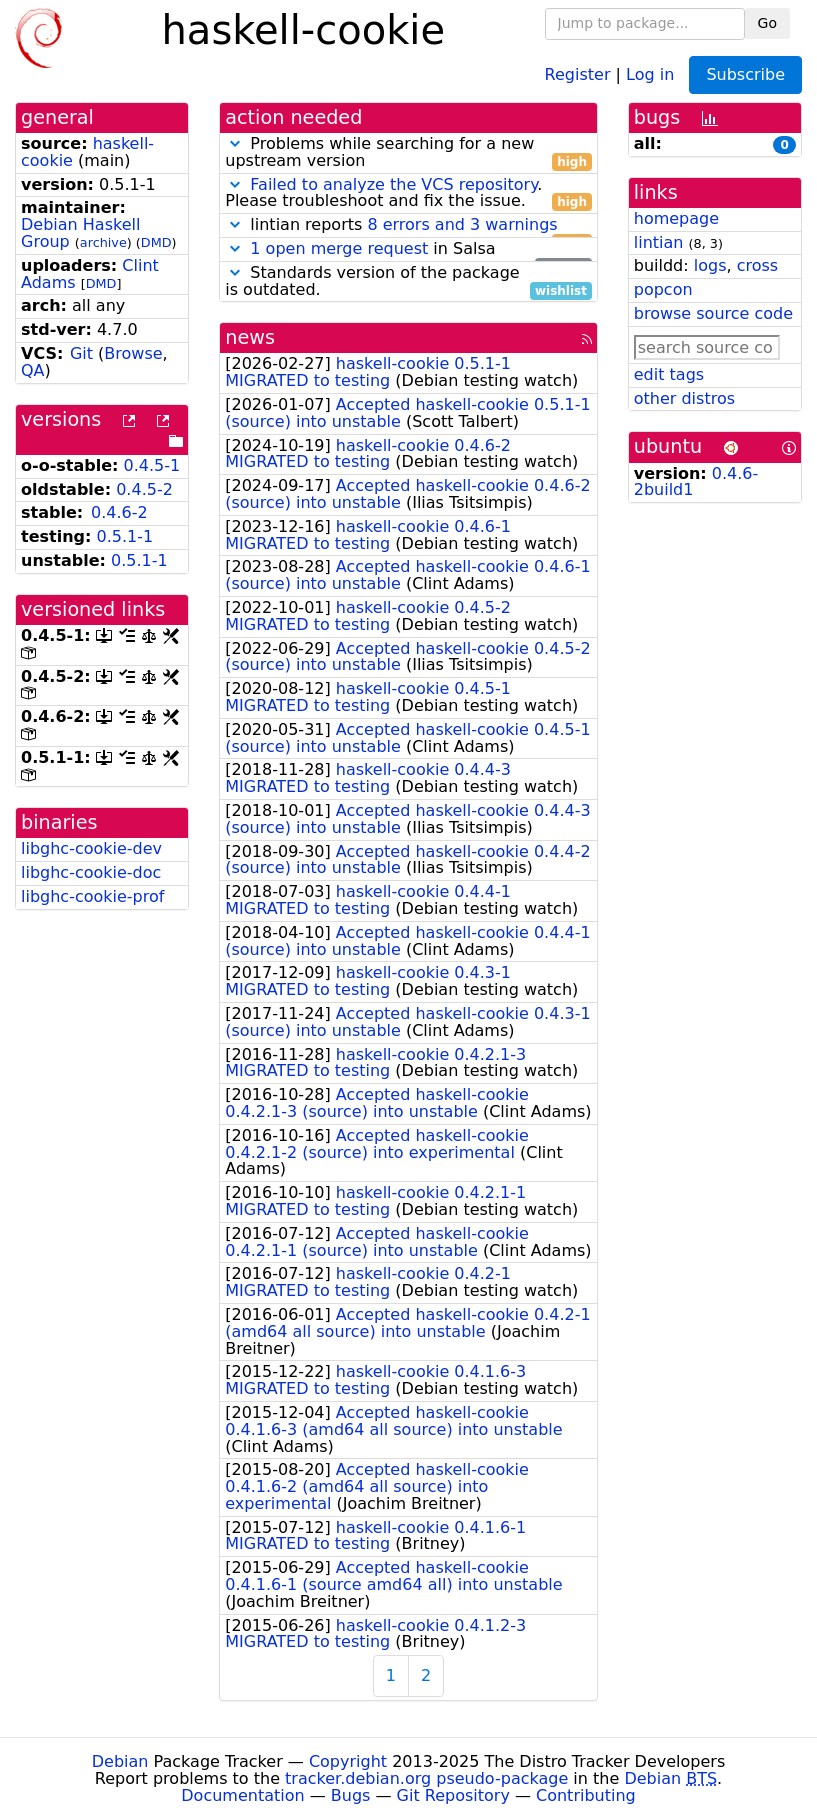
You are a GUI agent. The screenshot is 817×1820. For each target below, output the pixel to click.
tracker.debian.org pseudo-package (426, 1778)
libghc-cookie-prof (92, 896)
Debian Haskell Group (80, 233)
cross (757, 265)
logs (710, 265)
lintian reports (408, 225)
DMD (156, 242)
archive (103, 242)
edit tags (669, 374)
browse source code (713, 313)
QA (33, 370)
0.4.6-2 (119, 512)
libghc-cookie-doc (91, 872)
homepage (676, 218)
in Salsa (408, 249)
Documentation (242, 1795)
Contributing (586, 1795)
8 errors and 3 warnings (462, 224)
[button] (235, 143)
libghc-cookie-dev (91, 848)
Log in (650, 73)
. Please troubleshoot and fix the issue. (408, 194)
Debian (120, 1761)
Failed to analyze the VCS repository (393, 184)
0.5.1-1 (125, 536)
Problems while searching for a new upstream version (408, 153)
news (250, 337)
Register (578, 73)
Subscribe (745, 74)
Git (81, 353)
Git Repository (453, 1795)
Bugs (351, 1795)
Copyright (348, 1761)
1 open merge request (339, 248)
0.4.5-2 (144, 489)
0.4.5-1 (152, 465)
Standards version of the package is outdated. (408, 282)
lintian (659, 242)
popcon (663, 289)
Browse (133, 353)
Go (767, 23)
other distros (684, 398)
